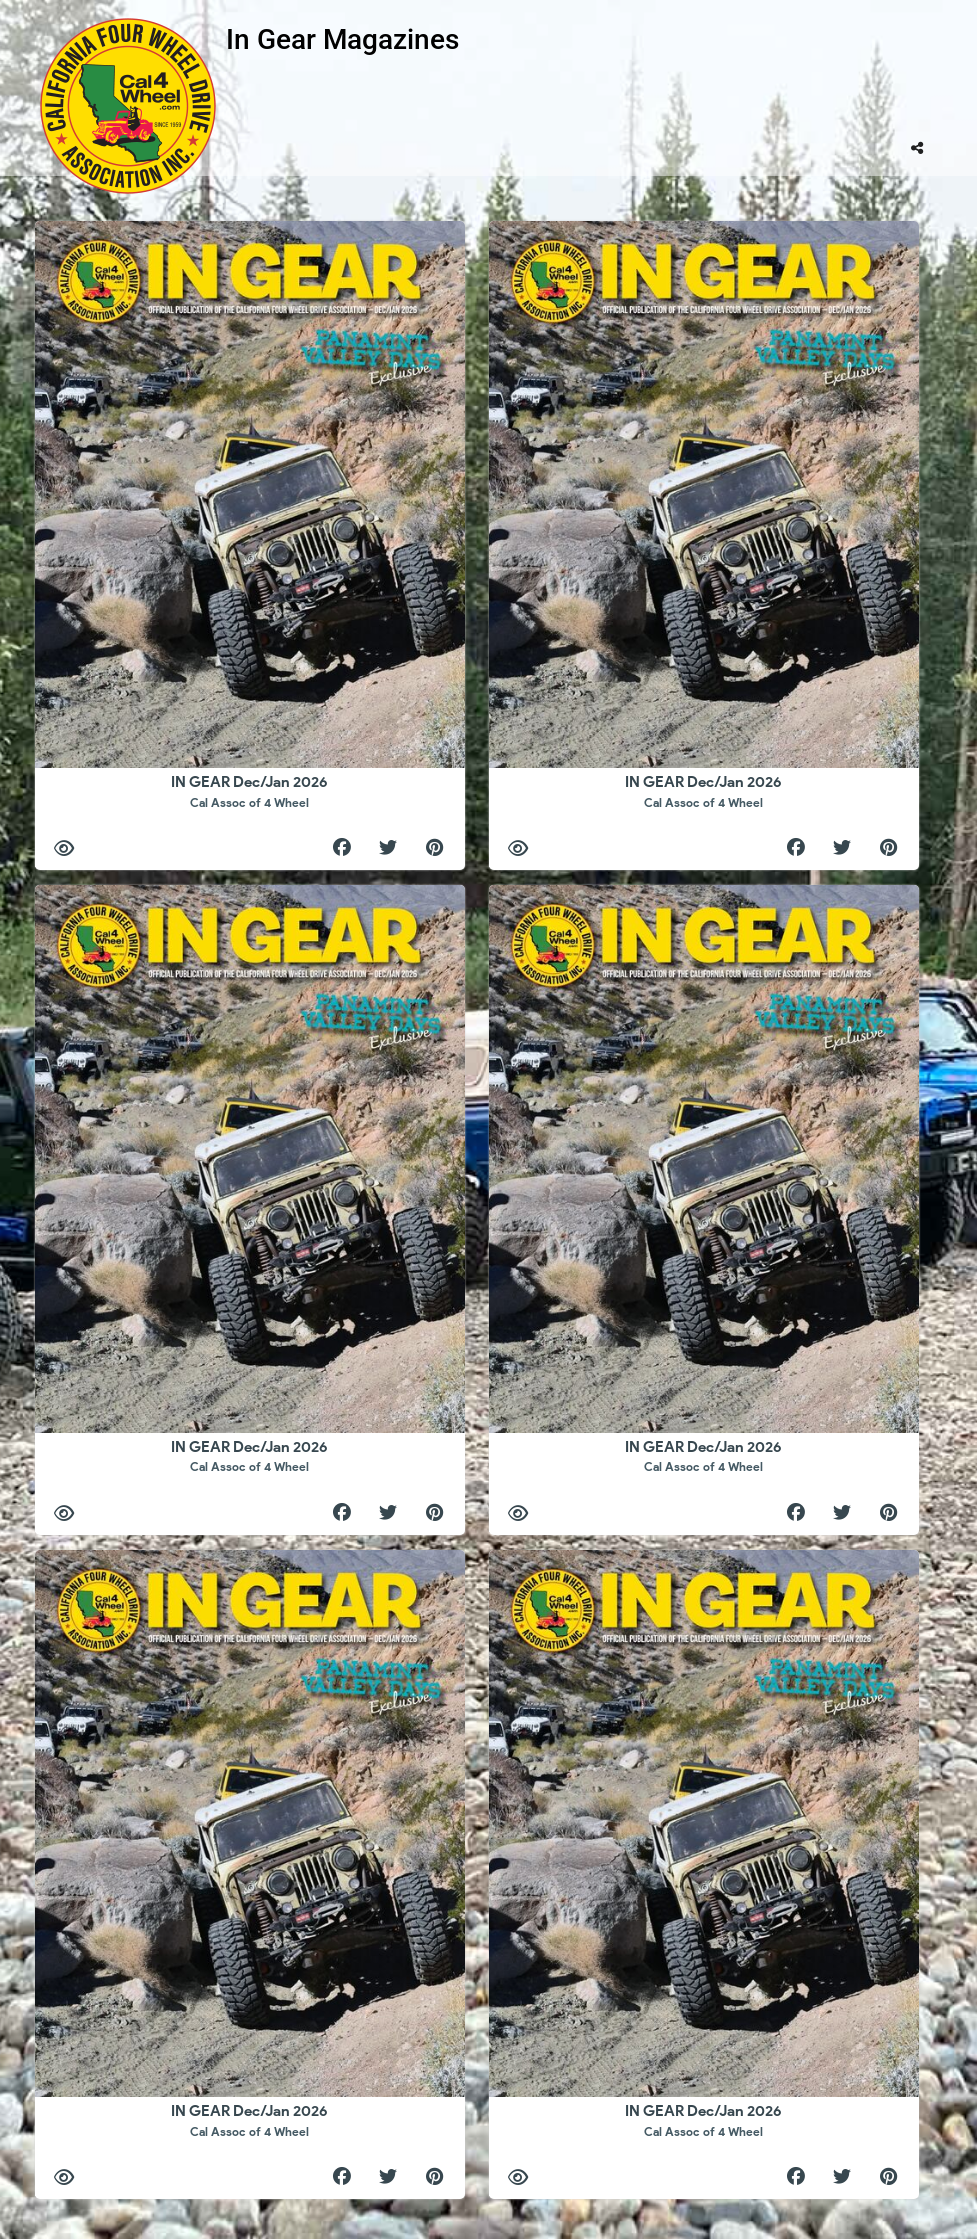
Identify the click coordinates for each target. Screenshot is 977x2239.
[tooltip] (917, 148)
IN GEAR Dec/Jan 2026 (249, 791)
